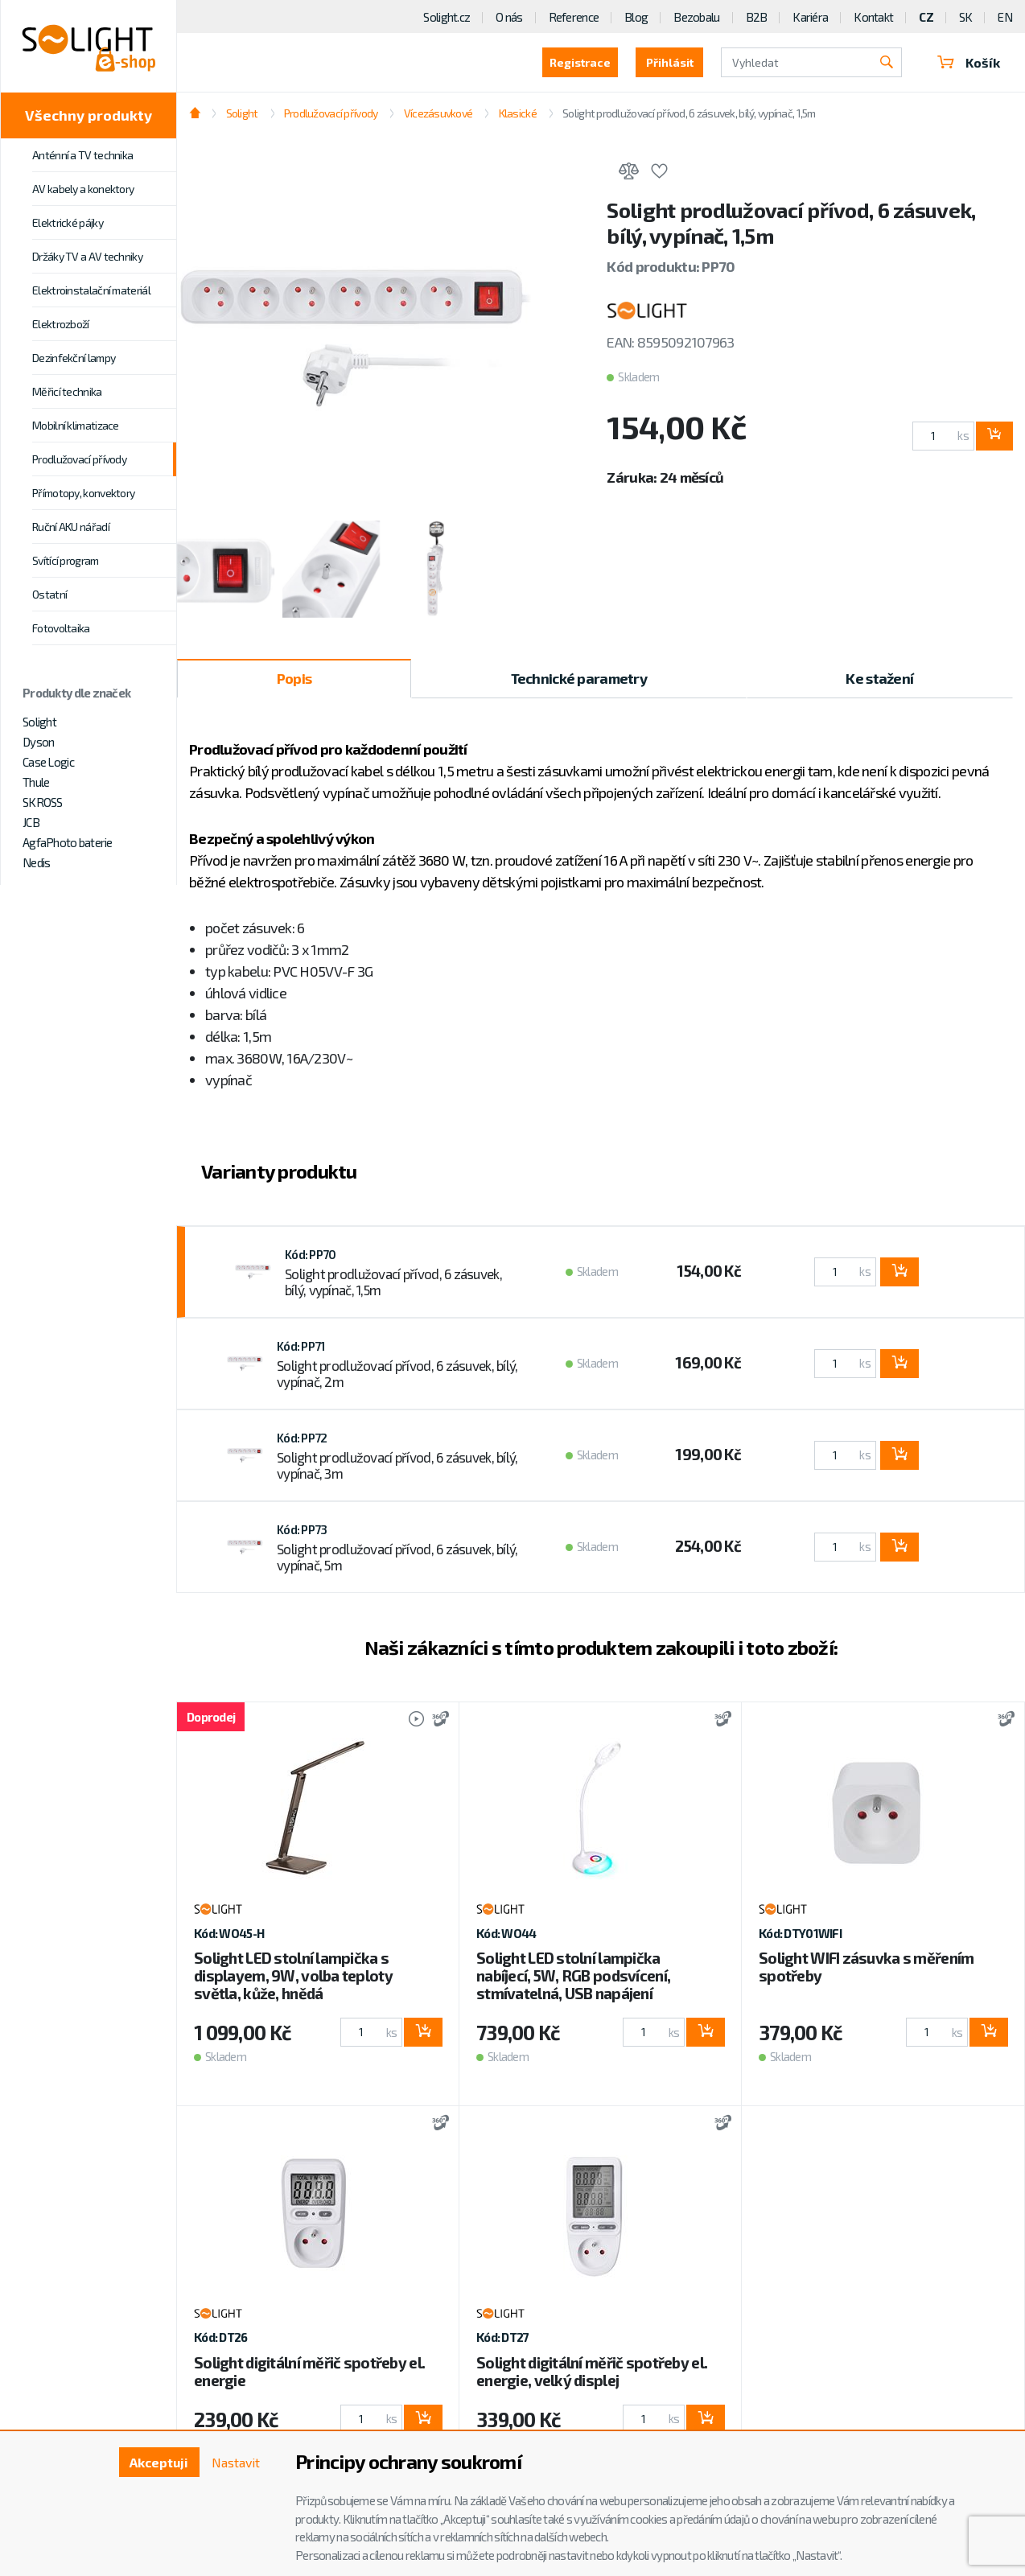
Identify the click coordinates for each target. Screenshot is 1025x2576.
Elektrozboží (60, 324)
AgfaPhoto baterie (68, 842)
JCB (31, 822)
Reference (574, 17)
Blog (636, 17)
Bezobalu (696, 17)
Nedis (36, 862)
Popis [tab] (294, 678)
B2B (757, 17)
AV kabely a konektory (83, 188)
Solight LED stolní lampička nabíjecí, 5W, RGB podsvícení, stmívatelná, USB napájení (573, 1975)
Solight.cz (446, 17)
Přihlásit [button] (670, 62)
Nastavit (236, 2462)
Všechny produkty (88, 115)
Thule (36, 782)
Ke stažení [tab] (879, 678)
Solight (39, 721)
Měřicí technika (67, 391)
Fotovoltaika (61, 628)
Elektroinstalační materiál (91, 290)
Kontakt (873, 17)
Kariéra (810, 17)
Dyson (38, 742)
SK (966, 17)
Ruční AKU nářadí (70, 526)
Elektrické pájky (67, 222)
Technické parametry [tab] (579, 678)
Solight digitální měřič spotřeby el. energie (309, 2371)
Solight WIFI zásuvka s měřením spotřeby (866, 1966)
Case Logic (48, 762)
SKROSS (43, 802)
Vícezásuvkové (438, 113)
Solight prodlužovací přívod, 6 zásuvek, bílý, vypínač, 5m (397, 1557)
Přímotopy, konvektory (83, 493)
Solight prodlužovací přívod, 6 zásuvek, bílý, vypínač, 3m (397, 1465)
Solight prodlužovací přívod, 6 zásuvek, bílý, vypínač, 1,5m (689, 113)
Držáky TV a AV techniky (87, 256)
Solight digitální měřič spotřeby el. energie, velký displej (591, 2371)
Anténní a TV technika (82, 155)
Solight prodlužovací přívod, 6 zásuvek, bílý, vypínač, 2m (397, 1373)
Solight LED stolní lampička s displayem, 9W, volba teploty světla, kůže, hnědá (293, 1975)
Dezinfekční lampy (73, 357)
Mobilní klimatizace (75, 425)
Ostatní (49, 594)
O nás (509, 17)
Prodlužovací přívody (79, 459)
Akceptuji (159, 2462)
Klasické (518, 113)
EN (1005, 17)
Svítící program (65, 560)
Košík (968, 62)
